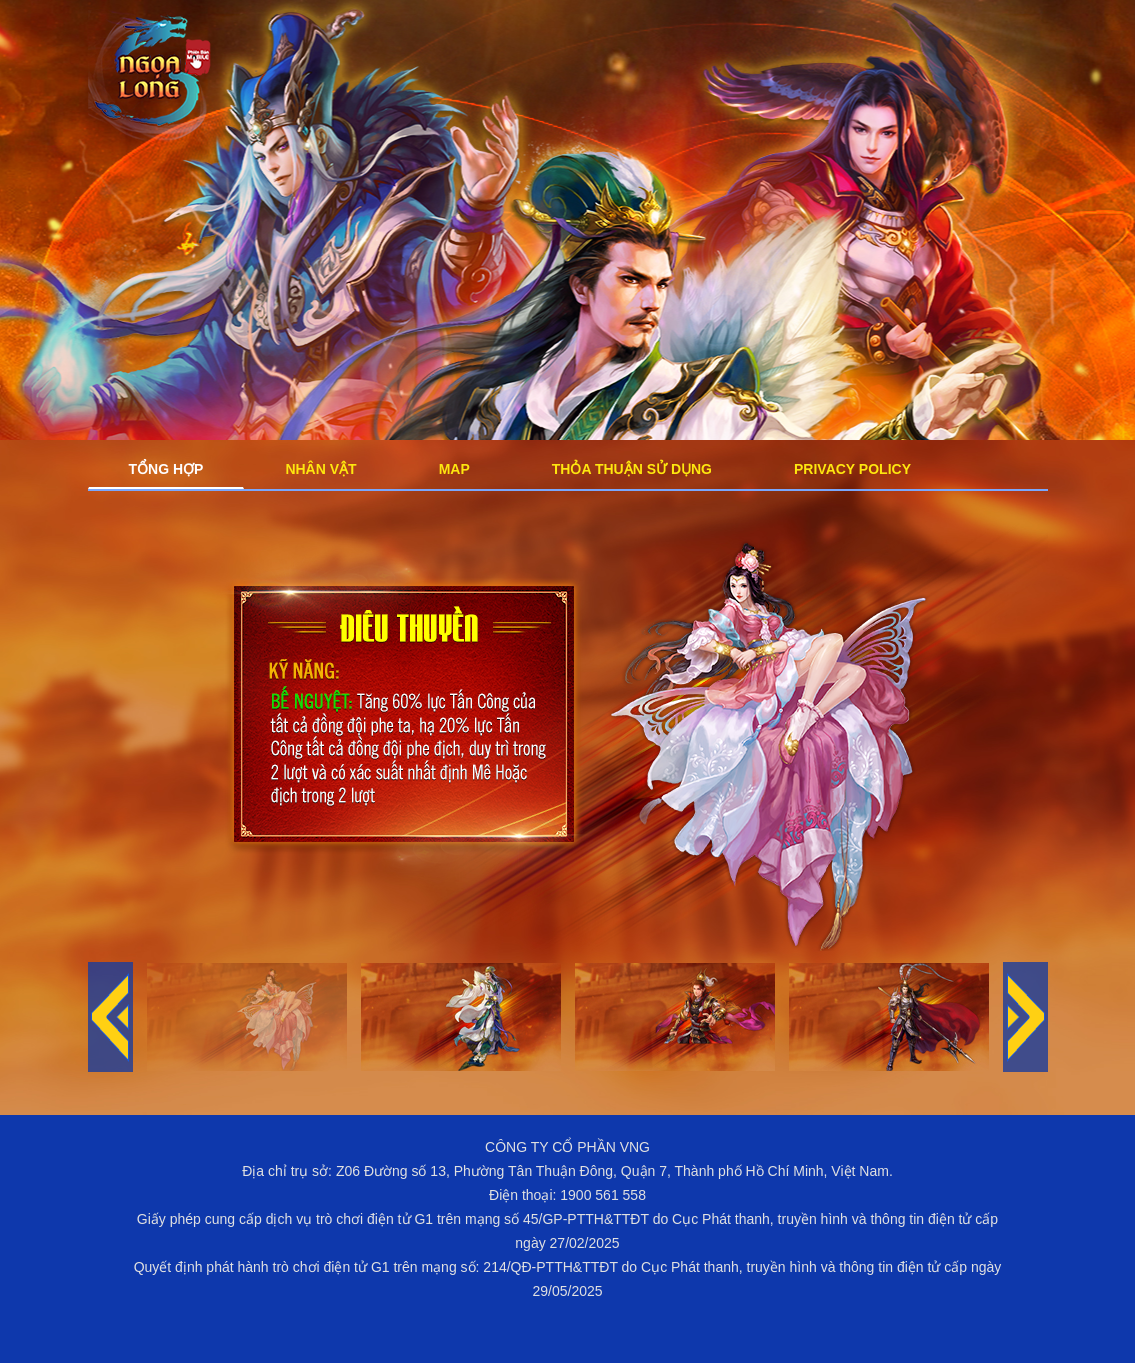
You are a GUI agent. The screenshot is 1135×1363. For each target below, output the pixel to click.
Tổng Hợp (166, 469)
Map (454, 469)
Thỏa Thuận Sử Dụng (632, 469)
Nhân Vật (320, 469)
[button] (1025, 1017)
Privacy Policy (852, 469)
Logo (153, 78)
